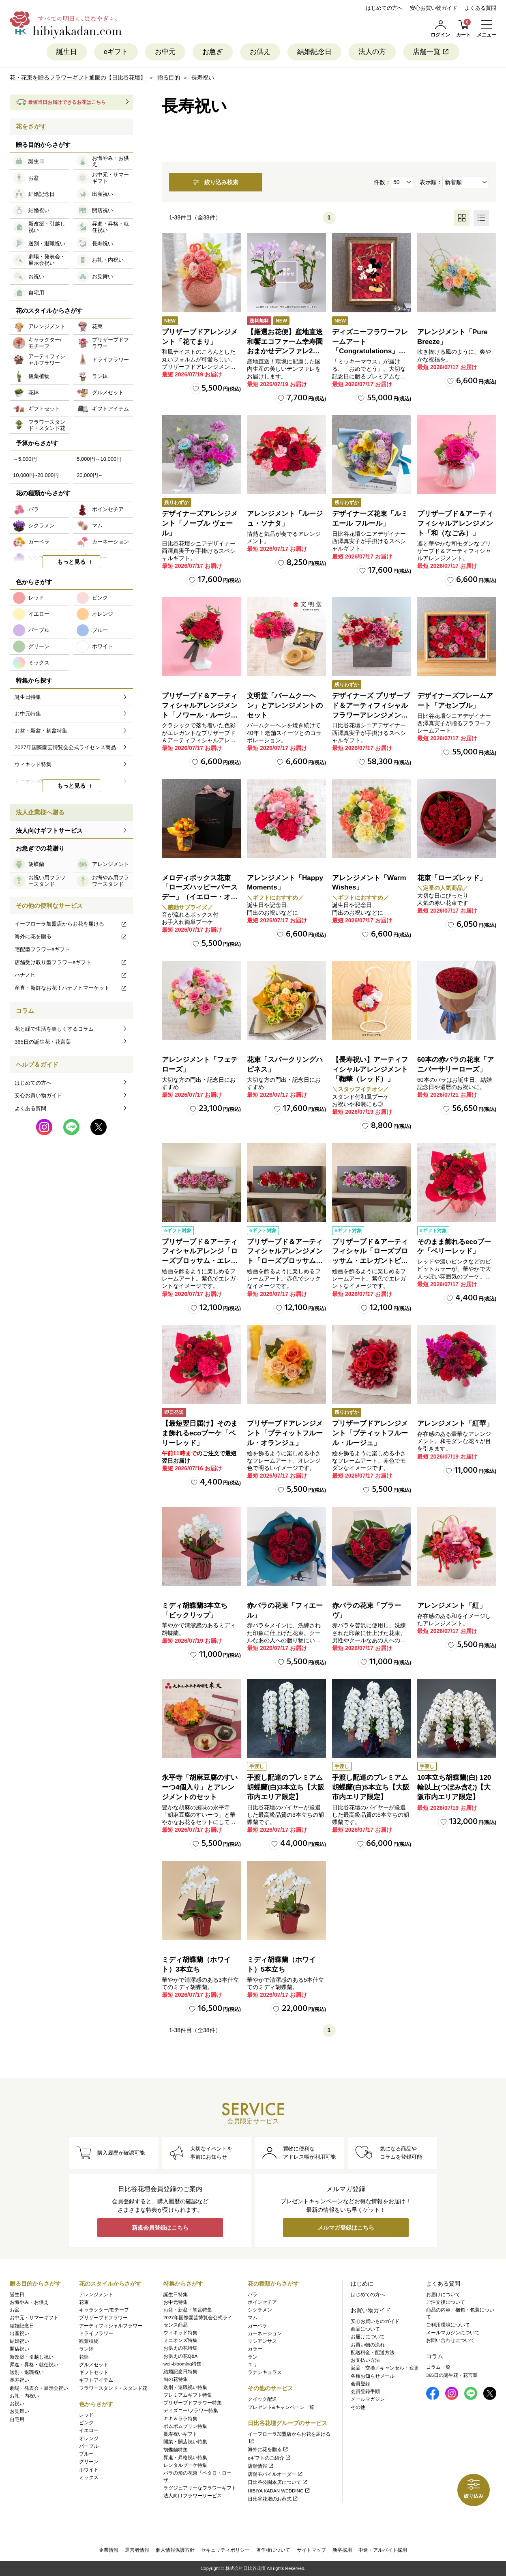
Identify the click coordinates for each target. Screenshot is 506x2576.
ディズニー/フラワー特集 (190, 2410)
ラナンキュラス (265, 2372)
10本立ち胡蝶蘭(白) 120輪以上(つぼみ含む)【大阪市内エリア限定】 (454, 1787)
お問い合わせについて (450, 2340)
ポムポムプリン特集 (185, 2426)
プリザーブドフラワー (103, 2317)
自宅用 (17, 2419)
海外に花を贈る (71, 936)
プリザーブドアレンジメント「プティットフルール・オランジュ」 (285, 1433)
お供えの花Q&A (180, 2356)
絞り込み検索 (215, 182)
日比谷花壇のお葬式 (273, 2499)
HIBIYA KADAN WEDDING (279, 2490)
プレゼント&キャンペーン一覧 (281, 2407)
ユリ (252, 2364)
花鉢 (84, 2357)
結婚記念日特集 (180, 2371)
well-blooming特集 (182, 2363)
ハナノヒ (71, 975)
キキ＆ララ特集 (180, 2418)
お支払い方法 (365, 2360)
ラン (252, 2357)
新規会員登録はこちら (160, 2227)
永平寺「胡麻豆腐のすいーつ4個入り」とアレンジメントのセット (200, 1787)
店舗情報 (261, 2466)
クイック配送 (262, 2399)
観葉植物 (89, 2341)
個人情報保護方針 (175, 2550)
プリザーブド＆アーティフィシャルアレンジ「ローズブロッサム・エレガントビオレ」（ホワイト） (200, 1261)
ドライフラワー (96, 2333)
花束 (84, 2302)
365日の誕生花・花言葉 (43, 1042)
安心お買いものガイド (375, 2321)
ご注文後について (445, 2302)
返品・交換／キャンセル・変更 (385, 2367)
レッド (86, 2415)
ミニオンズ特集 (180, 2340)
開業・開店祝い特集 (185, 2441)
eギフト (116, 52)
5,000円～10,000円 (99, 459)
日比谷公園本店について (278, 2482)
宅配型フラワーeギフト (42, 949)
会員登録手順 (365, 2391)
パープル (89, 2446)
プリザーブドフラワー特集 (192, 2402)
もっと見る (71, 562)
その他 (358, 2407)
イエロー (89, 2430)
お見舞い (19, 2411)
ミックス (89, 2477)
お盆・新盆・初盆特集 (187, 2309)
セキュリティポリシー (225, 2550)
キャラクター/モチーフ (104, 2309)
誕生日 (66, 52)
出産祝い (19, 2333)
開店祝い (19, 2348)
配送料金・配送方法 (373, 2352)
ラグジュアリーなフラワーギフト (199, 2488)
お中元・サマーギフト (34, 2317)
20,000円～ (90, 475)
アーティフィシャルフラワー (110, 2325)
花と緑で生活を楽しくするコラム (54, 1029)
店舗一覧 (431, 52)
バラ (252, 2294)
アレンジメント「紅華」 (455, 1423)
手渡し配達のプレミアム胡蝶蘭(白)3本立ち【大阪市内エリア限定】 (285, 1787)
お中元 (165, 52)
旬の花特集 (175, 2379)
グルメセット (93, 2364)
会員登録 (360, 2383)
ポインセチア (262, 2302)
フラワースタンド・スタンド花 (113, 2388)
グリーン (89, 2461)
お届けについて (368, 2336)
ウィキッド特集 (180, 2332)
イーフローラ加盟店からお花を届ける (71, 924)
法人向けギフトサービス (49, 830)
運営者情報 (137, 2550)
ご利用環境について (448, 2324)
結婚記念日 (314, 52)
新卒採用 (342, 2550)
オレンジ (89, 2438)
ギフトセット (93, 2372)
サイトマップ (311, 2550)
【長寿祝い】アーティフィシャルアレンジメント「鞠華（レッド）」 (370, 1069)
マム (252, 2317)
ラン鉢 (86, 2348)
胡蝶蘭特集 (175, 2449)
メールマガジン (368, 2399)
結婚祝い (19, 2341)
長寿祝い (19, 2380)
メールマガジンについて (453, 2332)
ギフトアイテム (96, 2380)
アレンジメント (96, 2294)
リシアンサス (262, 2341)
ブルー (86, 2453)
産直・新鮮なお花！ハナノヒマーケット (71, 988)
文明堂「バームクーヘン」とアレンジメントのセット (285, 705)
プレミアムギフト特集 (187, 2395)
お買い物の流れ (368, 2344)
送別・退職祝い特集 (185, 2387)
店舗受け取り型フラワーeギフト (71, 962)
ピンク (86, 2422)
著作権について (273, 2550)
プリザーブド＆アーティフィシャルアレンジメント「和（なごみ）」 (455, 523)
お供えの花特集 (180, 2348)
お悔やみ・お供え (29, 2302)
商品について (365, 2329)
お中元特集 (175, 2302)
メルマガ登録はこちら (345, 2227)
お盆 (14, 2309)
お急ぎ (212, 52)
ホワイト (89, 2469)
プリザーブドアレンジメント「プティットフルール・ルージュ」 (370, 1433)
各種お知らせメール (373, 2376)
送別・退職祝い (27, 2372)
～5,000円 (25, 459)
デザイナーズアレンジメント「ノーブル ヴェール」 (200, 523)
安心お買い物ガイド (433, 8)
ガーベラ (257, 2325)
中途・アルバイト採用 (382, 2550)
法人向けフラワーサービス (192, 2495)
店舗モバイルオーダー (275, 2474)
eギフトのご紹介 (269, 2458)
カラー (255, 2348)
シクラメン (260, 2309)
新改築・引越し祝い (32, 2357)
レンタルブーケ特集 (185, 2465)
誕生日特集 (175, 2294)
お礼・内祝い (24, 2395)
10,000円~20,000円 (36, 475)
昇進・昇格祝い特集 (185, 2457)
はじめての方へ (384, 8)
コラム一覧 (438, 2367)
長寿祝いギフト (180, 2434)
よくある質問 (480, 8)
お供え (260, 52)
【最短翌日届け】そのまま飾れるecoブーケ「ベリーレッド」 (200, 1433)
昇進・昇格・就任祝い (34, 2364)
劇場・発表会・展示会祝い (39, 2388)
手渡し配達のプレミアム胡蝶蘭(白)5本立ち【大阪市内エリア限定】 (371, 1787)
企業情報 (108, 2550)
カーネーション (265, 2333)
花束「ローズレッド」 (451, 878)
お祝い (17, 2403)
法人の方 (372, 52)
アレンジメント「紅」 (451, 1605)
